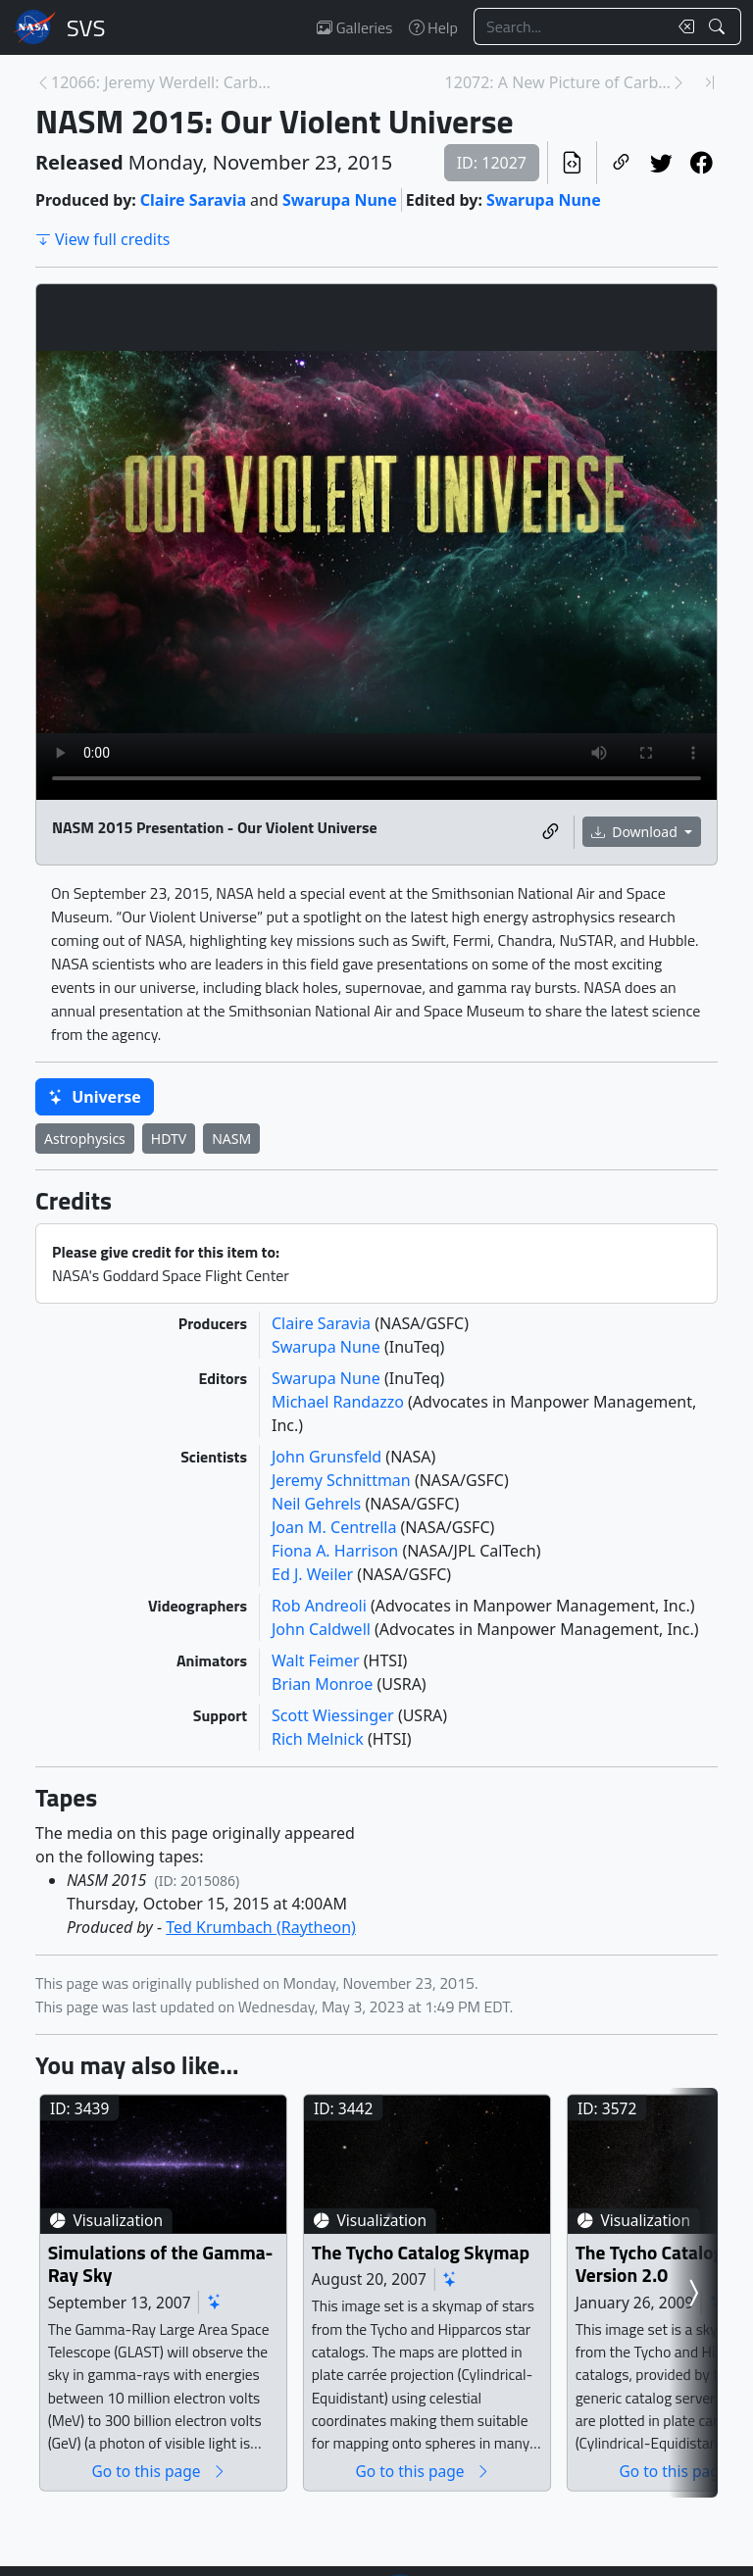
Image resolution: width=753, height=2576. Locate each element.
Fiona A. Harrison (337, 1550)
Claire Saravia (193, 200)
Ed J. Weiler (314, 1574)
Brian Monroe (324, 1684)
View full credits (102, 239)
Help (433, 27)
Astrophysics (85, 1138)
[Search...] (571, 26)
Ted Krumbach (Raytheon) (261, 1927)
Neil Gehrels (318, 1503)
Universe (94, 1097)
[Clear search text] (682, 26)
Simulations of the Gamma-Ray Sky (177, 2296)
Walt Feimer (318, 1660)
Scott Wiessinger (335, 1715)
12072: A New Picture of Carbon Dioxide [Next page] (558, 82)
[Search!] (719, 26)
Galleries (354, 27)
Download (636, 831)
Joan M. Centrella (336, 1527)
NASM (231, 1138)
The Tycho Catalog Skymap (479, 2284)
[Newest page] (710, 82)
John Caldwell (323, 1629)
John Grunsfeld (328, 1456)
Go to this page (188, 2503)
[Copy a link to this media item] (550, 832)
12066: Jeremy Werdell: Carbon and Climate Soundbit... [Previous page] (163, 82)
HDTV (168, 1138)
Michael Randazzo (340, 1401)
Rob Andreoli (321, 1605)
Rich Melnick (320, 1739)
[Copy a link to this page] (621, 162)
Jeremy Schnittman (343, 1480)
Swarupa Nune (339, 200)
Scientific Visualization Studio (86, 27)
